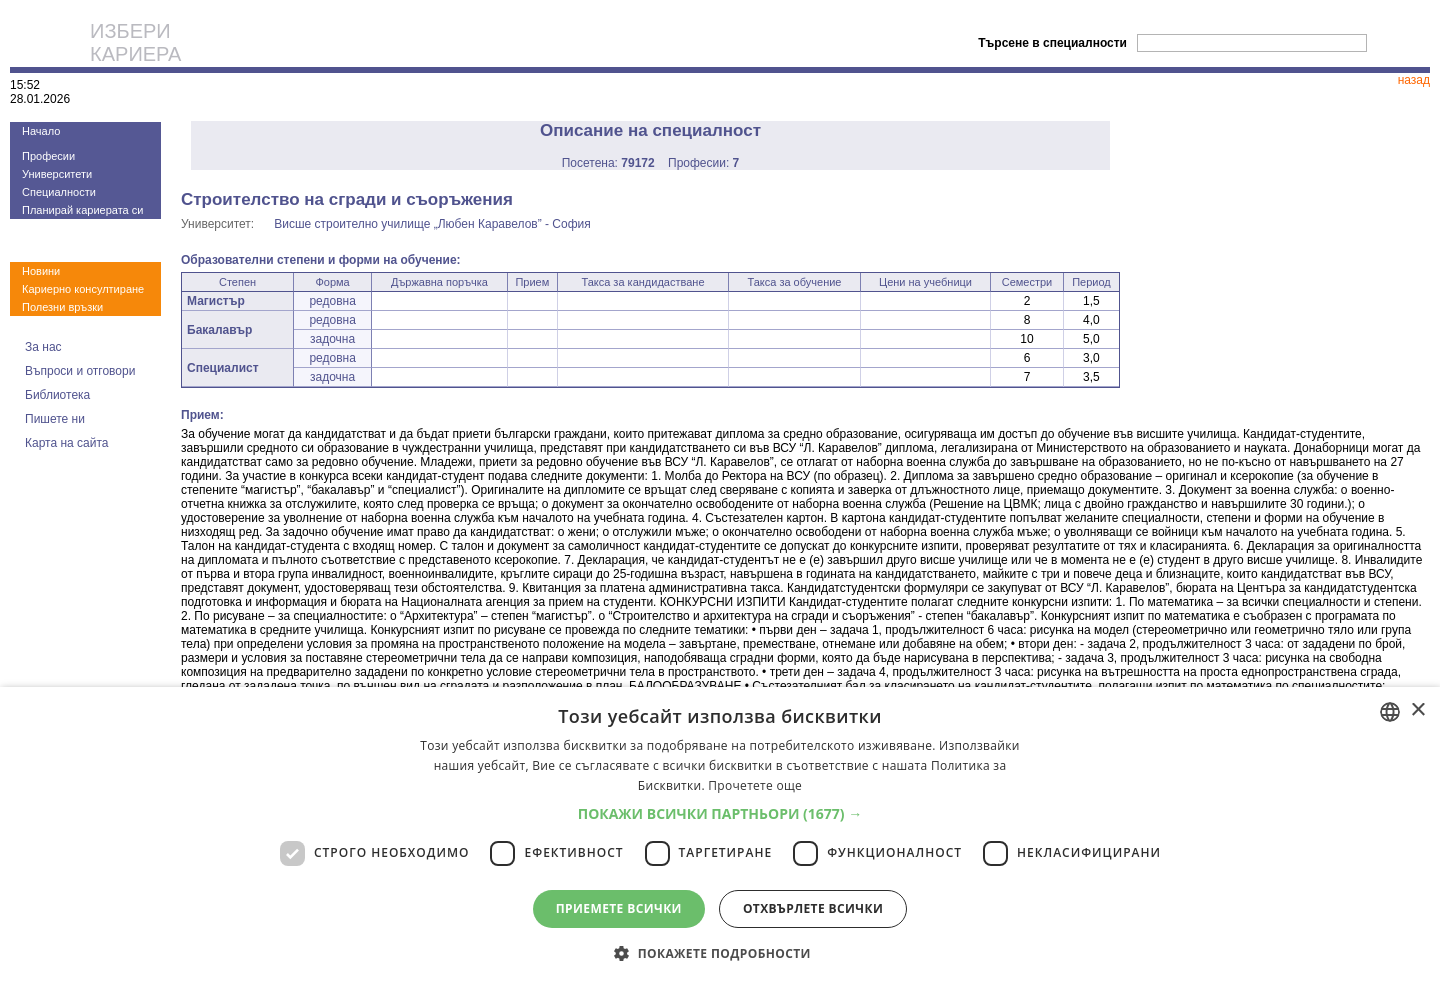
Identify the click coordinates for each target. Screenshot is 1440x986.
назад (1414, 80)
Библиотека (57, 395)
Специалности (59, 192)
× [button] (1417, 710)
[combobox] (1390, 712)
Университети (57, 174)
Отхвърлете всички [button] (813, 908)
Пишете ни (55, 419)
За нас (43, 347)
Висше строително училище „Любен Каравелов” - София (432, 224)
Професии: (703, 163)
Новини (41, 271)
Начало (41, 131)
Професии (48, 156)
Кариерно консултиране (83, 289)
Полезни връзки (62, 307)
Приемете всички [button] (619, 908)
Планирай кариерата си (82, 210)
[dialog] (720, 836)
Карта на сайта (67, 443)
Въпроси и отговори (80, 371)
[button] (720, 813)
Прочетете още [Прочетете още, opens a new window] (755, 785)
